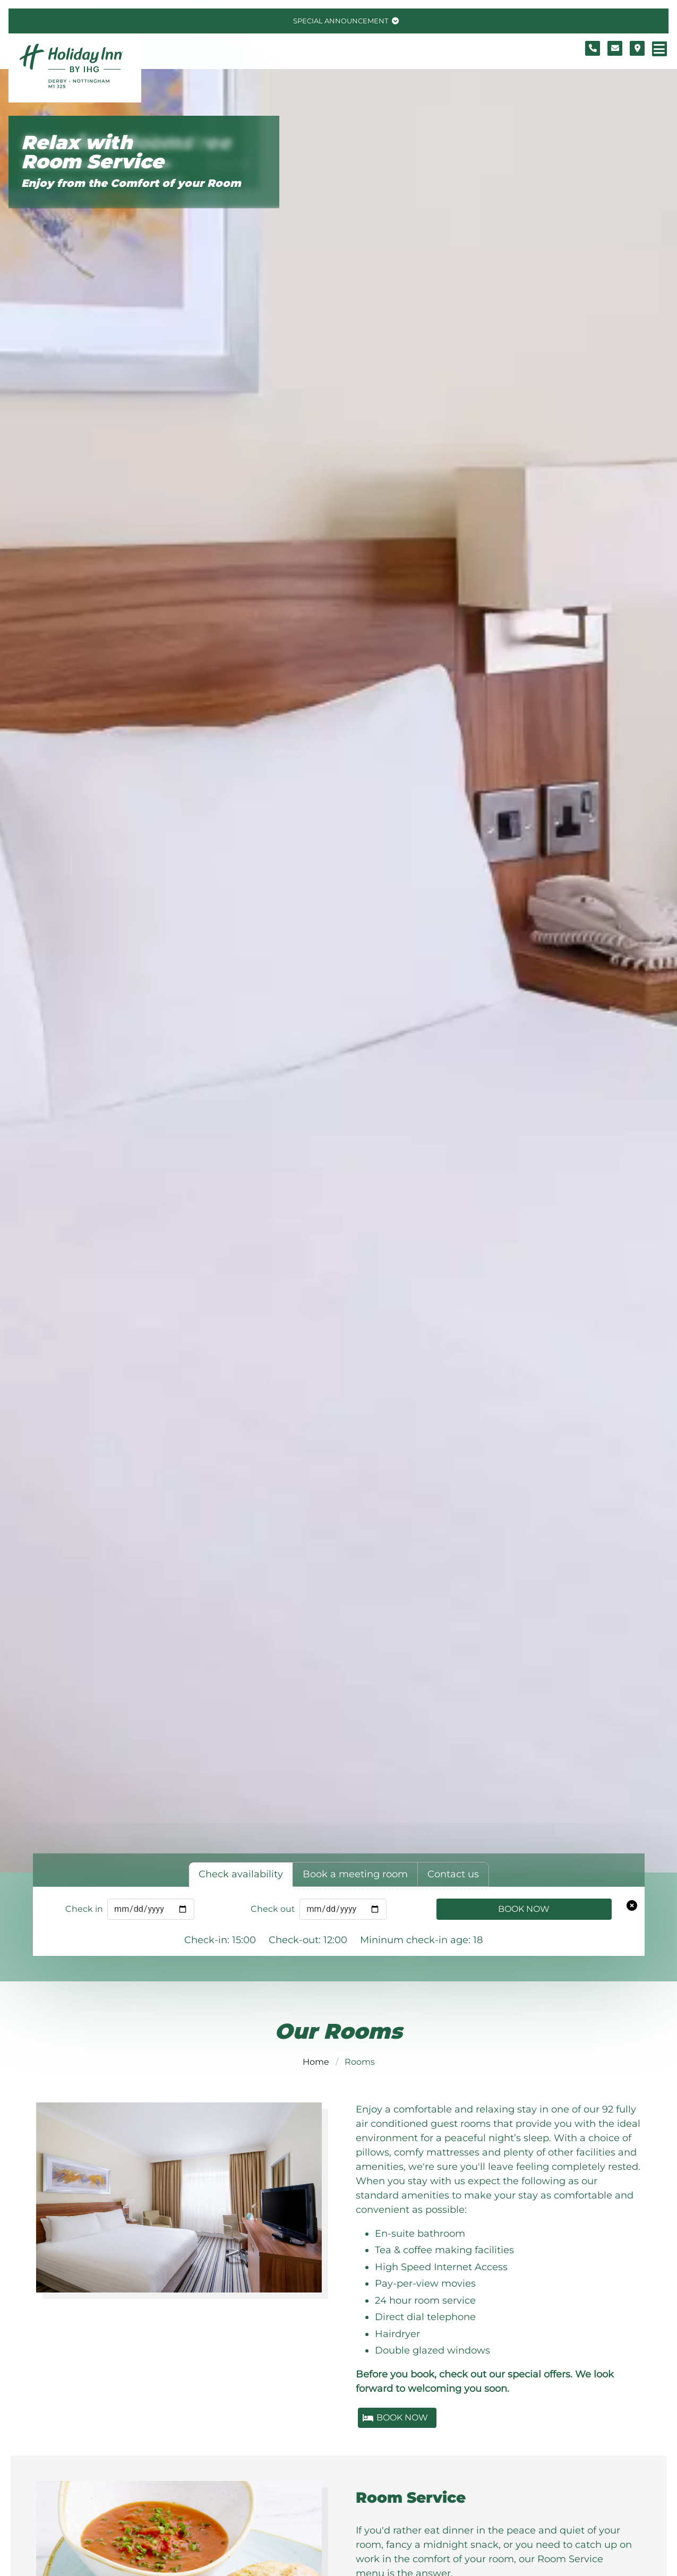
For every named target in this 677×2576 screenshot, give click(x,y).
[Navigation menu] (659, 48)
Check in (84, 1909)
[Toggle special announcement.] (345, 21)
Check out (273, 1909)
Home (316, 2062)
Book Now (524, 1909)
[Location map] (637, 48)
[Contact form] (614, 48)
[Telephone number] (592, 48)
